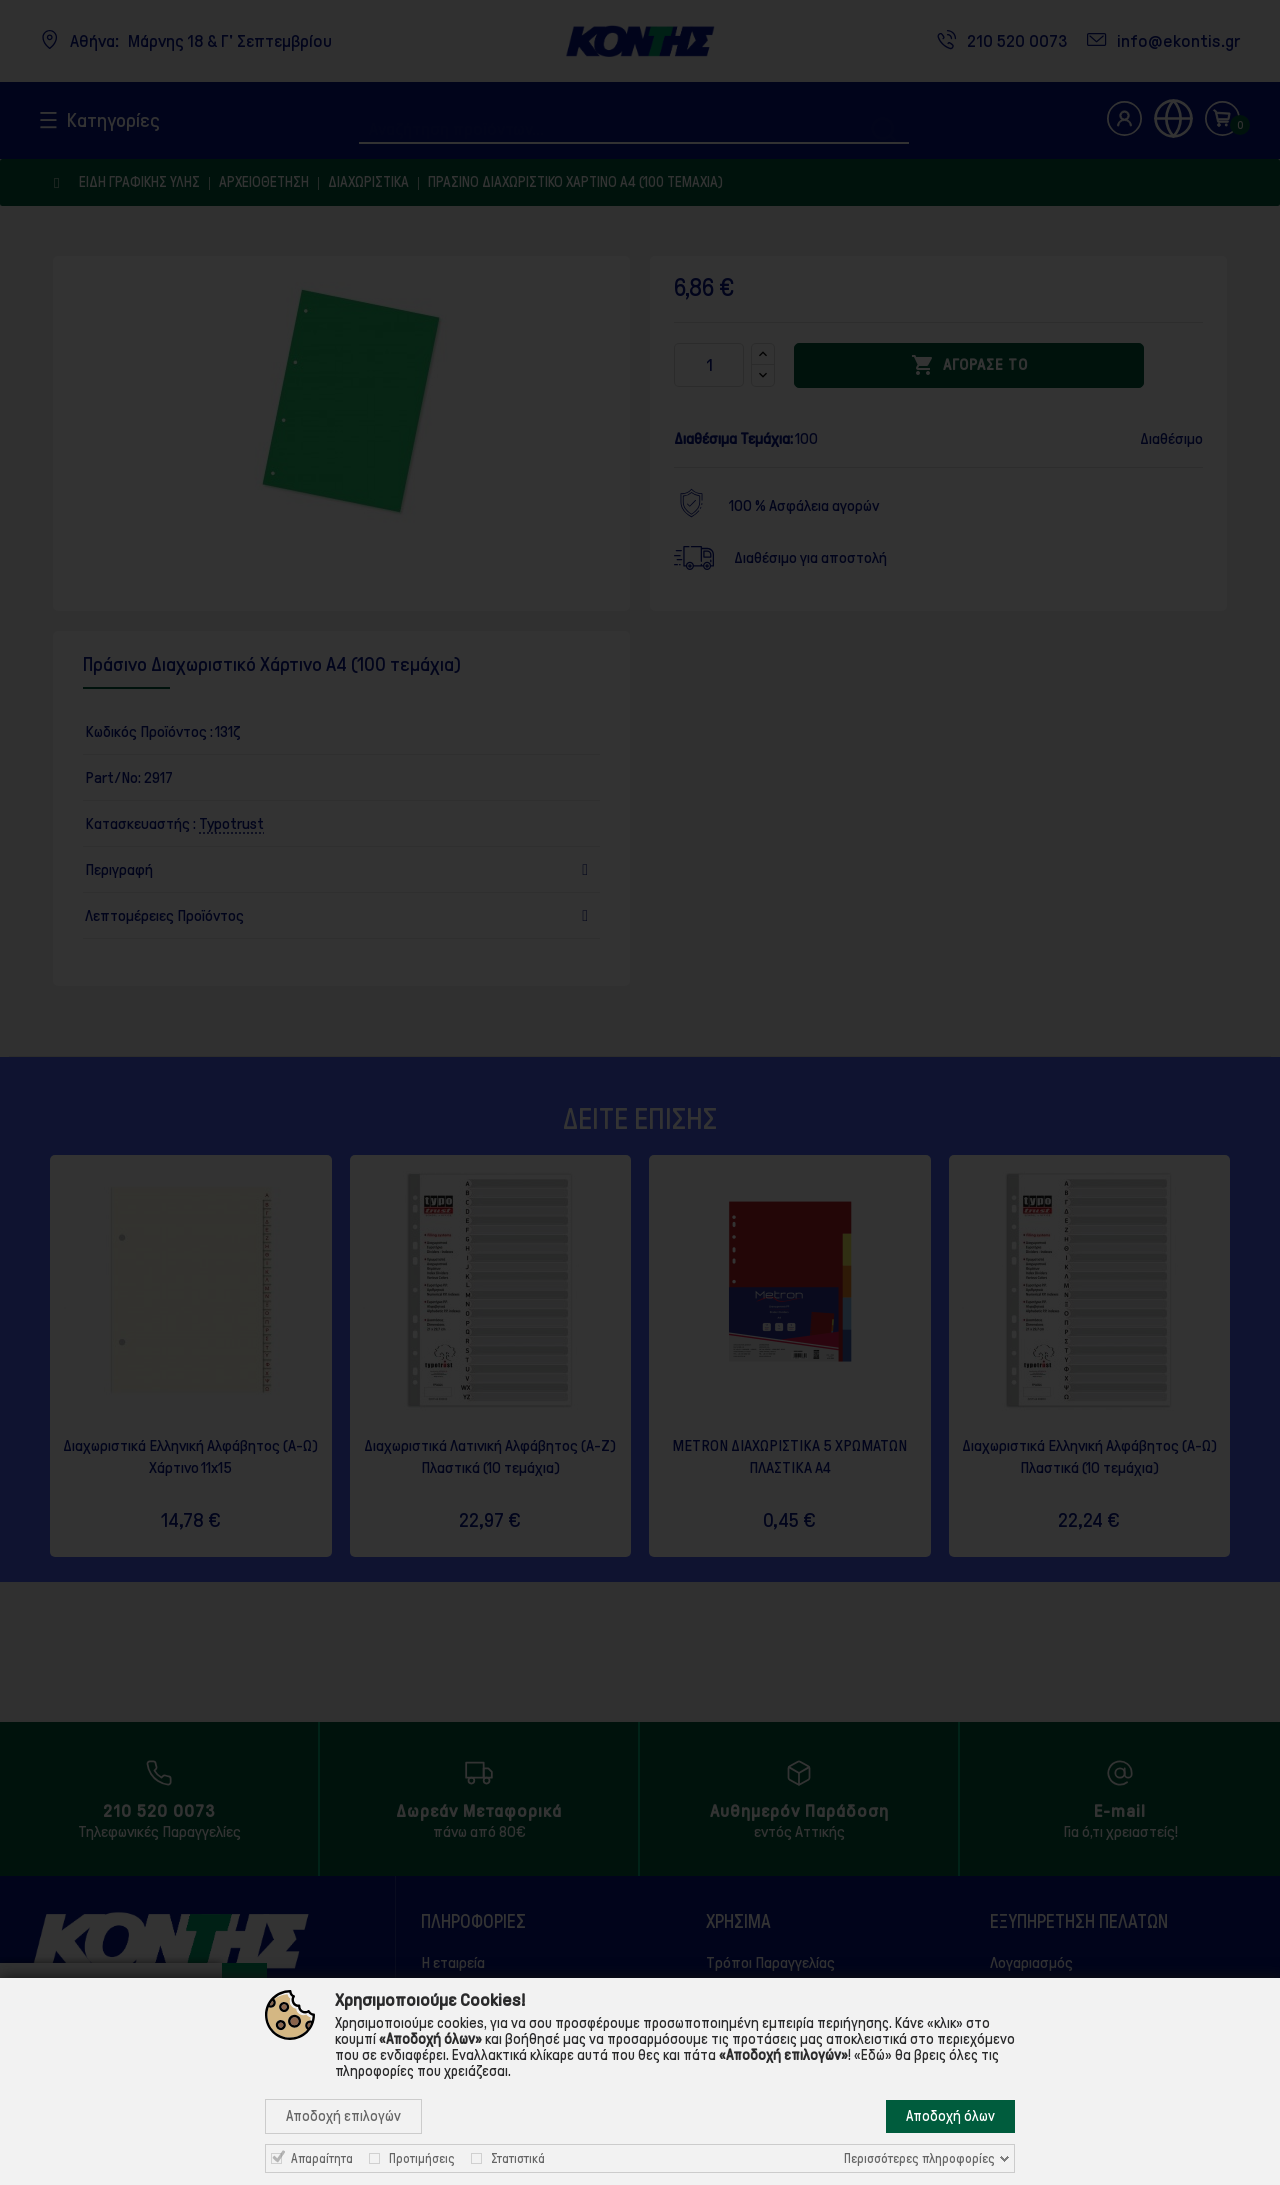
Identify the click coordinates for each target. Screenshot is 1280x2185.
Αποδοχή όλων (950, 2116)
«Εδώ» (873, 2055)
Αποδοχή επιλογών (343, 2116)
